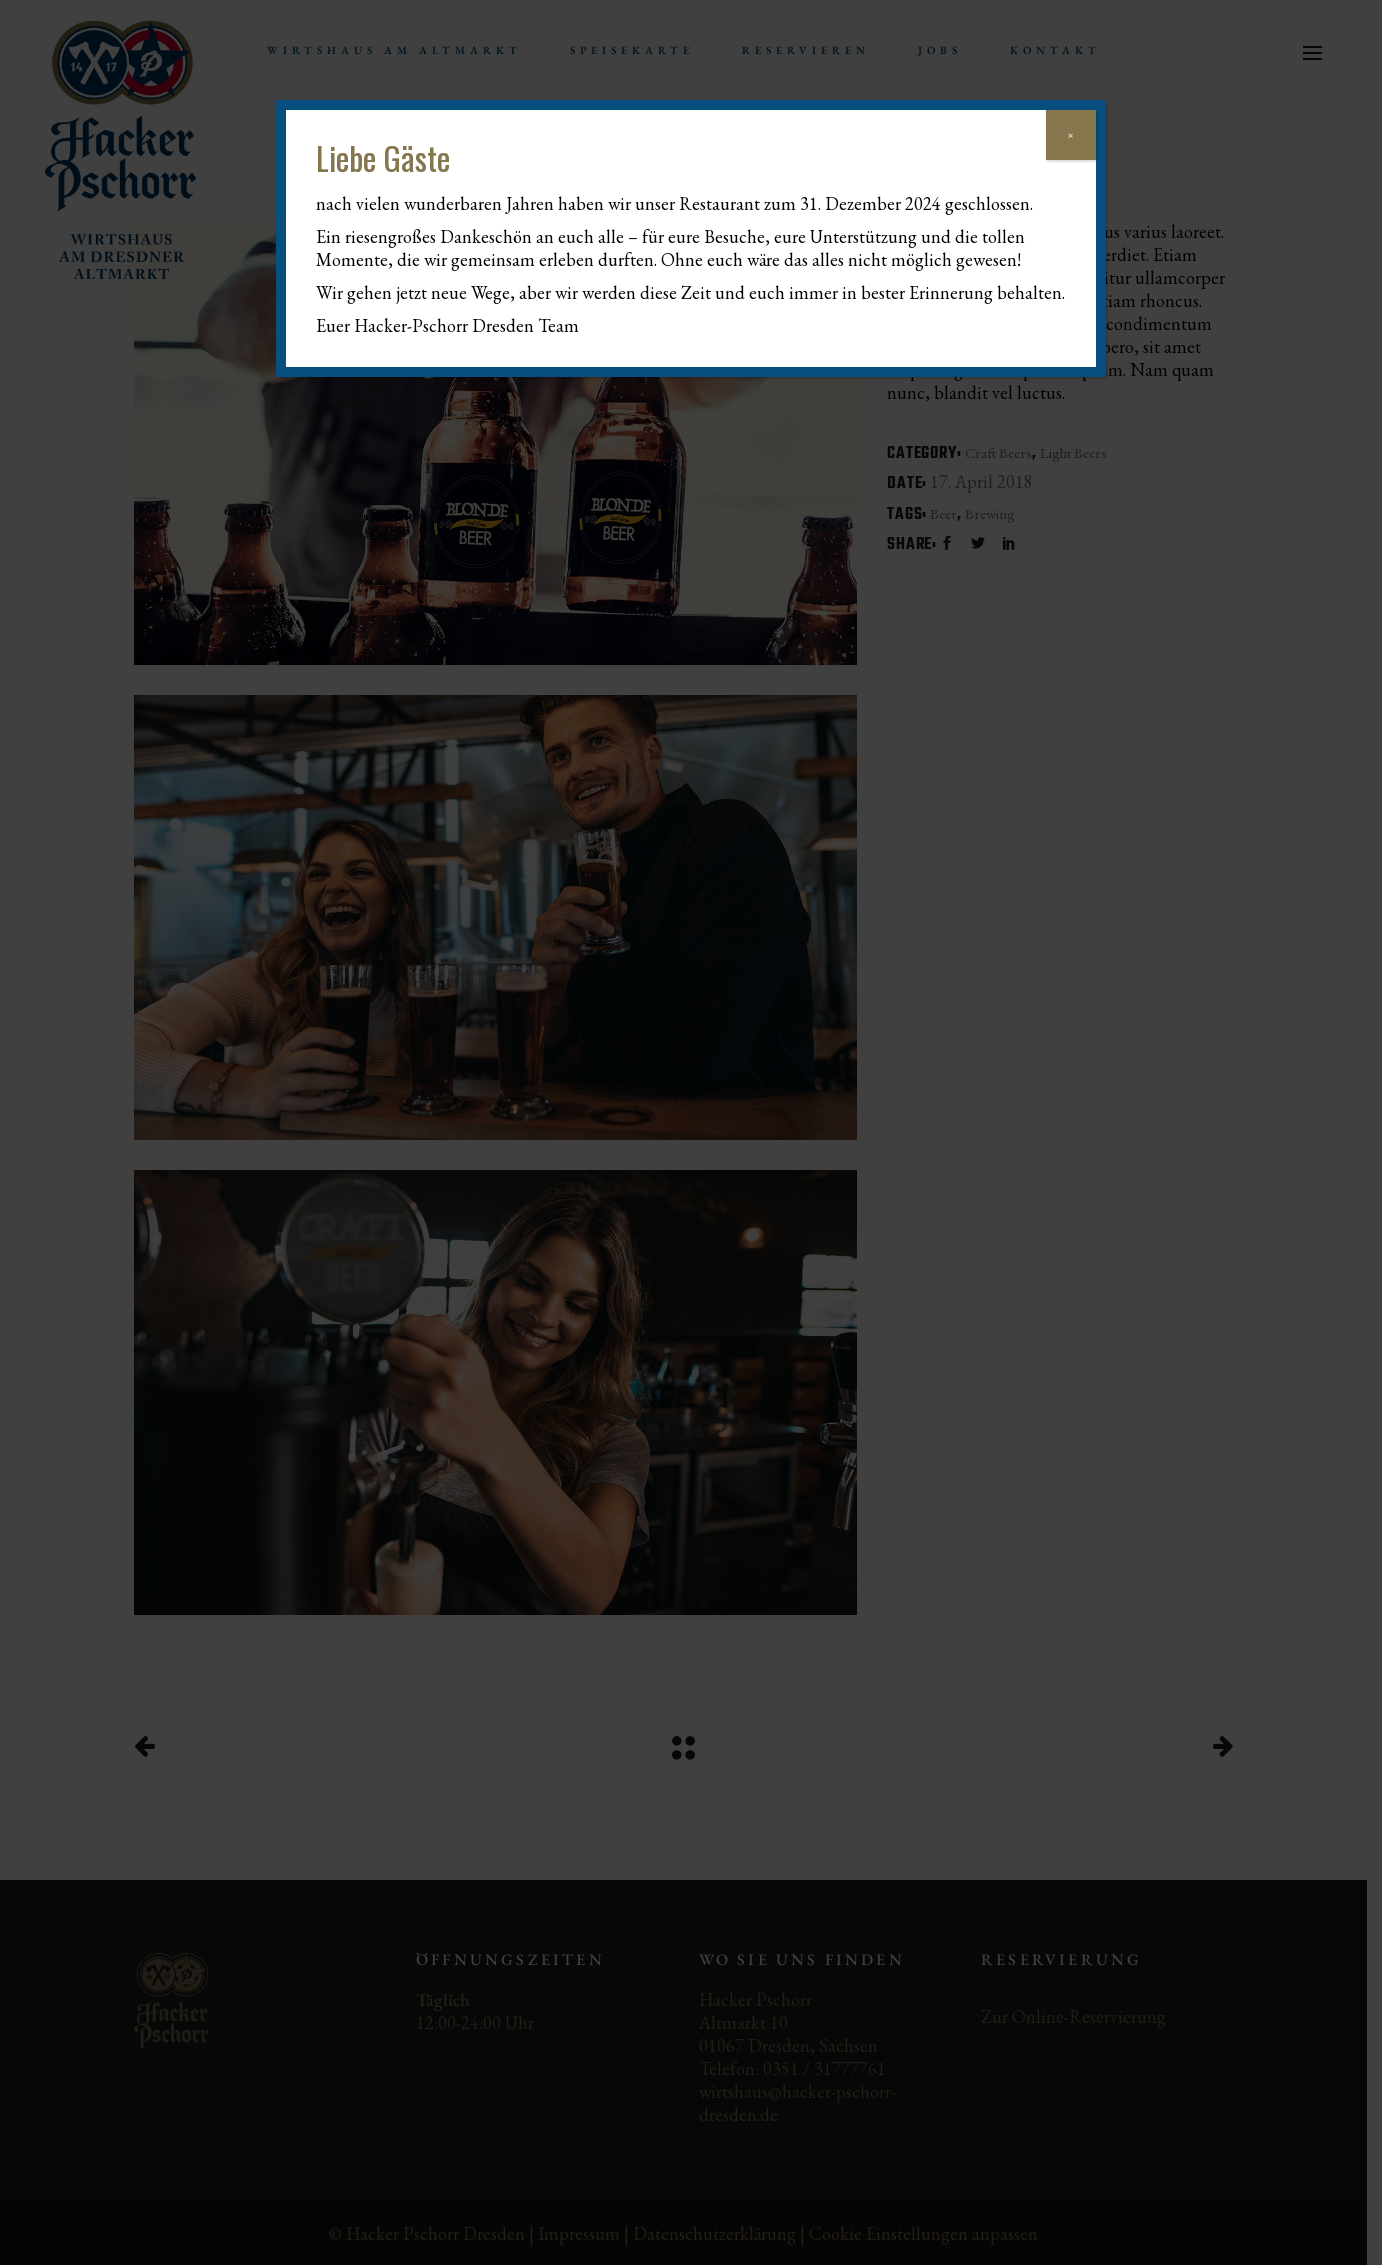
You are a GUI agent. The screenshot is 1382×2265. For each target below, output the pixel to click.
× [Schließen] (1070, 135)
